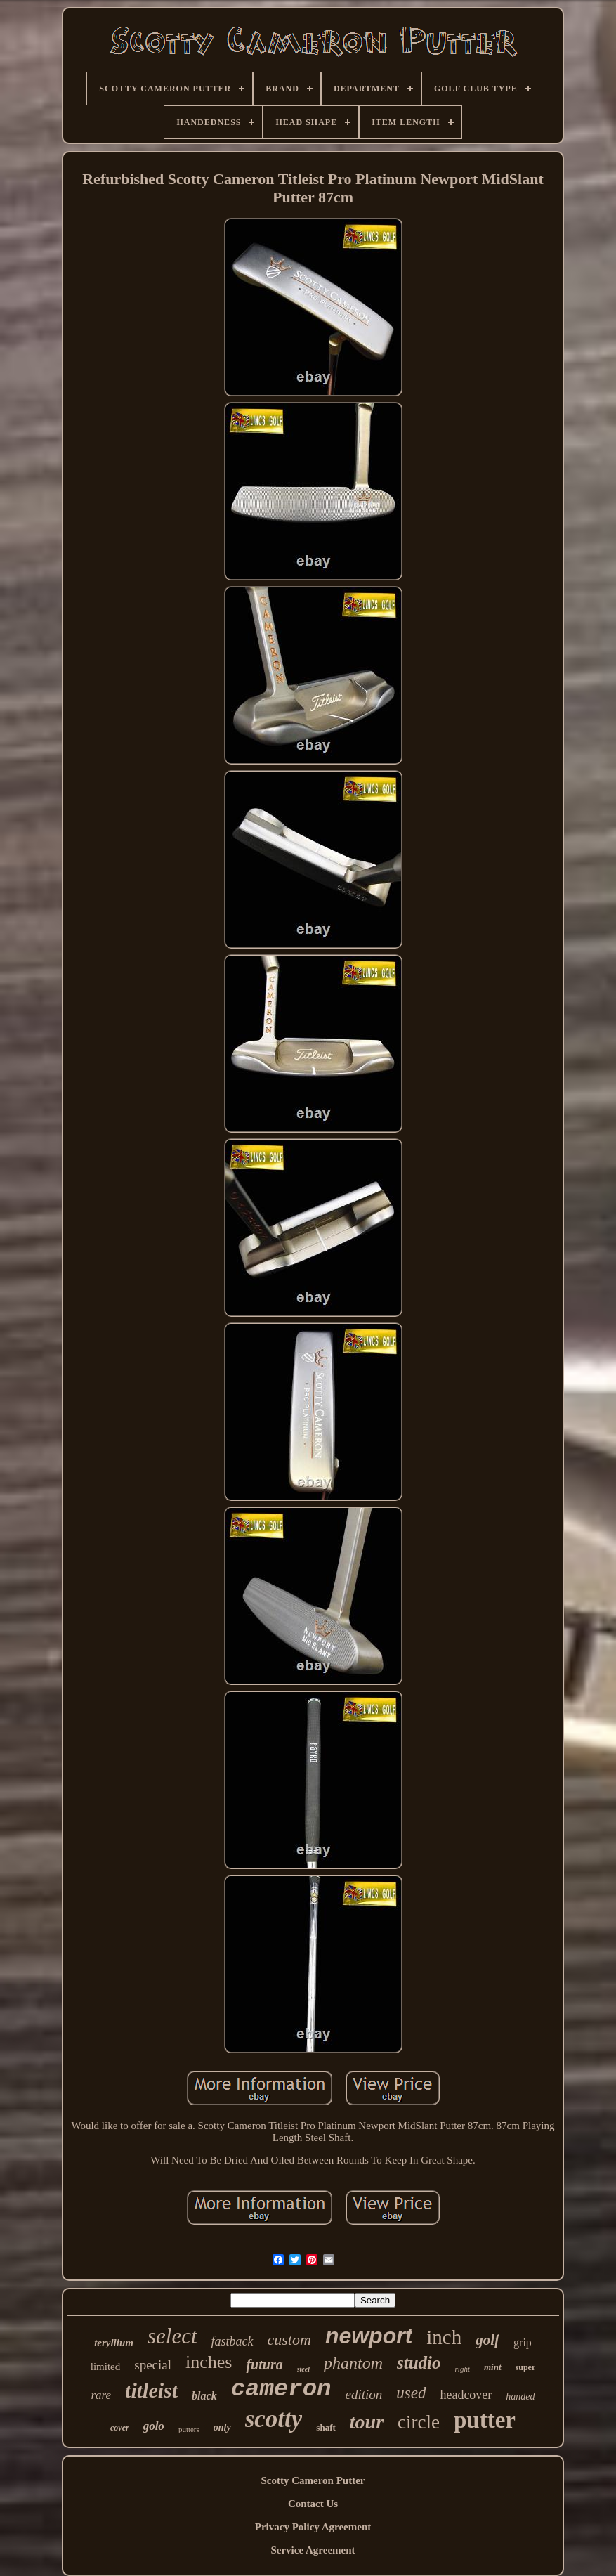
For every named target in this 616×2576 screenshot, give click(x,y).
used (411, 2393)
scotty (274, 2419)
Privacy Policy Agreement (313, 2526)
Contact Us (313, 2503)
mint (493, 2367)
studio (419, 2362)
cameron (281, 2389)
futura (264, 2364)
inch (443, 2337)
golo (153, 2426)
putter (485, 2420)
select (172, 2336)
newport (368, 2335)
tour (367, 2422)
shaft (325, 2427)
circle (419, 2422)
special (152, 2364)
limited (106, 2366)
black (204, 2396)
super (526, 2367)
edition (363, 2394)
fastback (232, 2341)
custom (289, 2339)
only (222, 2427)
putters (188, 2429)
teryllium (113, 2342)
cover (119, 2428)
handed (520, 2396)
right (462, 2368)
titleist (151, 2390)
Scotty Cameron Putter (313, 2480)
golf (487, 2339)
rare (101, 2395)
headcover (466, 2395)
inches (208, 2362)
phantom (353, 2363)
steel (303, 2369)
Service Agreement (312, 2550)
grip (522, 2342)
